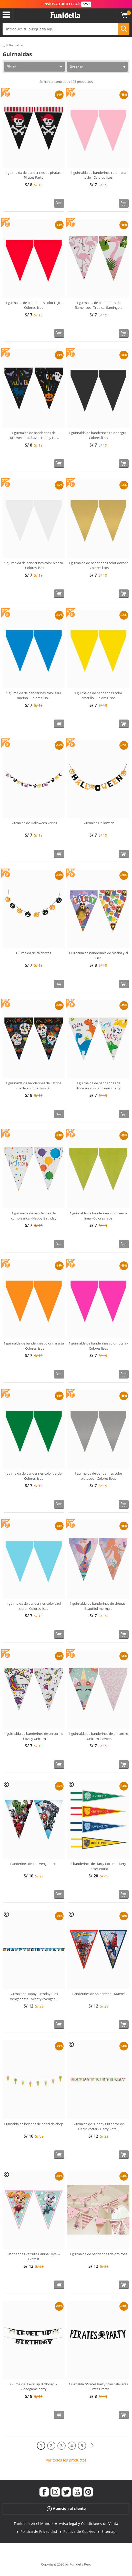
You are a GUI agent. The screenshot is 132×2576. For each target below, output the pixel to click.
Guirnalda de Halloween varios (34, 822)
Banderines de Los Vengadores (33, 1863)
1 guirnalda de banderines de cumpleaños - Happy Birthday (33, 1216)
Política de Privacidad (39, 2531)
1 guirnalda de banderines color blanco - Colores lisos (33, 565)
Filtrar (11, 66)
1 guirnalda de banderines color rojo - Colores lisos (33, 305)
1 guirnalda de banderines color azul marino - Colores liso (33, 695)
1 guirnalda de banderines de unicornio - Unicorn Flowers (98, 1736)
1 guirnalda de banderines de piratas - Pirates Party (33, 175)
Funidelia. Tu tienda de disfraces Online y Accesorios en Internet (65, 15)
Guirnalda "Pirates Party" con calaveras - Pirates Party (98, 2386)
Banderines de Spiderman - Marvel (98, 1993)
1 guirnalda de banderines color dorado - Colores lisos (98, 565)
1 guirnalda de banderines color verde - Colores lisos (33, 1476)
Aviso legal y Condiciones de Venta (88, 2523)
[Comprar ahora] (59, 203)
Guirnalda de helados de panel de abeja (34, 2124)
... (4, 45)
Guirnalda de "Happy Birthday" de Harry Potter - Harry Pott (98, 2126)
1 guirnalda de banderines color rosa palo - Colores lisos (98, 175)
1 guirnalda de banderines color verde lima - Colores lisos (98, 1216)
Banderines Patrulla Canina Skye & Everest (34, 2256)
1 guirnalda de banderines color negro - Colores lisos (98, 435)
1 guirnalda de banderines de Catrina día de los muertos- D (34, 1085)
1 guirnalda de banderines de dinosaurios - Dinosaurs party (98, 1085)
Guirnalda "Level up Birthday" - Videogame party (33, 2386)
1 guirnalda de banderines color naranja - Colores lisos (34, 1346)
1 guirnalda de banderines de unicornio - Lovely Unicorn (33, 1736)
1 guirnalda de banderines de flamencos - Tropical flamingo (98, 305)
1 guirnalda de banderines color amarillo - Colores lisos (98, 695)
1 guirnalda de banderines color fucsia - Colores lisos (98, 1346)
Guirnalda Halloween (98, 822)
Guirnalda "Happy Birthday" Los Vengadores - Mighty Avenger (33, 1996)
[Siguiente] (92, 2445)
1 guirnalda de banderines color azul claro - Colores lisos (33, 1606)
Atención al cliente (66, 2508)
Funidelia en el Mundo (33, 2523)
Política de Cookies (79, 2531)
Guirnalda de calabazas (33, 953)
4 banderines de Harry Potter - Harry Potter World (98, 1866)
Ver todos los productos (66, 2460)
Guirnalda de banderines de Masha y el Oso (98, 955)
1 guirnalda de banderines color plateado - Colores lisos (98, 1476)
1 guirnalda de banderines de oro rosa (98, 2254)
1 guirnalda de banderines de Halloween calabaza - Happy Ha (33, 435)
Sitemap (108, 2531)
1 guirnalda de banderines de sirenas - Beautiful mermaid (98, 1606)
